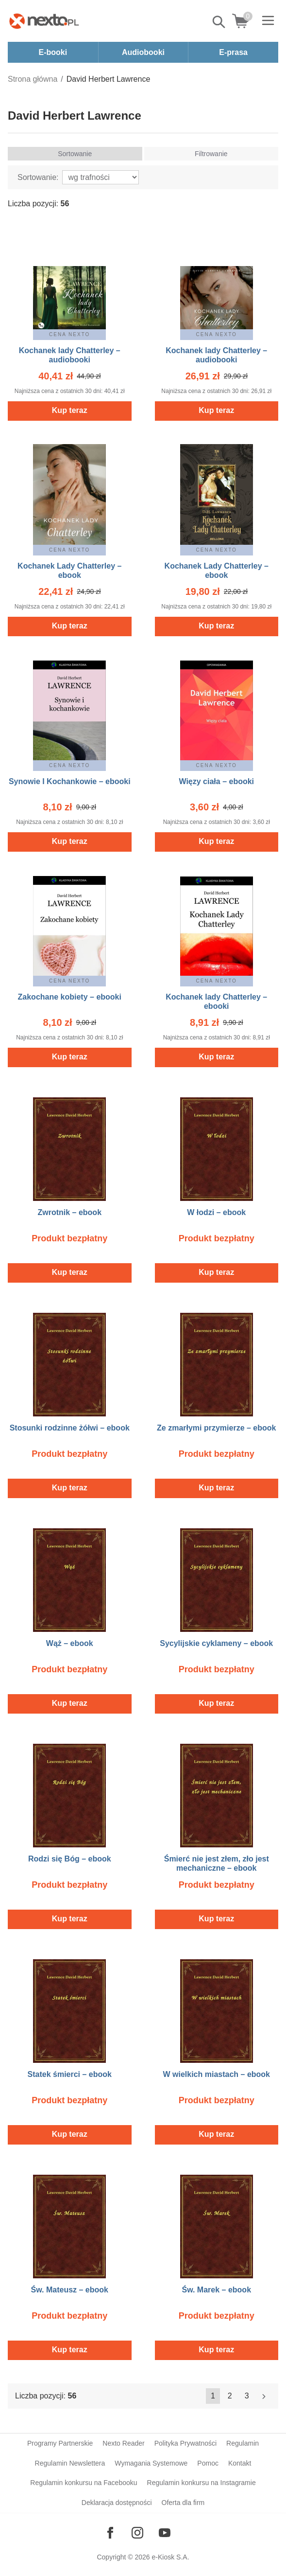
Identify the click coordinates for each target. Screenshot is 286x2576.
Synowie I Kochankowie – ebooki (70, 781)
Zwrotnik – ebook (69, 1212)
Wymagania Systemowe (151, 2463)
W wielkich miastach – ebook (216, 2074)
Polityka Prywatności (185, 2443)
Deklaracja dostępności (117, 2502)
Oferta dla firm (183, 2502)
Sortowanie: (38, 177)
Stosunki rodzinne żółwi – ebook (70, 1428)
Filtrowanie (211, 154)
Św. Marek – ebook (216, 2290)
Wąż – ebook (69, 1643)
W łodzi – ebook (216, 1212)
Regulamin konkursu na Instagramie (201, 2483)
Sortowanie (75, 154)
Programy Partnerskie (60, 2443)
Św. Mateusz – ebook (69, 2290)
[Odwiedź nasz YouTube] (164, 2532)
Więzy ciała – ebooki (216, 781)
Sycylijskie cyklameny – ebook (216, 1643)
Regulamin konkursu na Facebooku (83, 2483)
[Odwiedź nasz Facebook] (110, 2532)
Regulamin (242, 2443)
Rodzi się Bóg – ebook (69, 1859)
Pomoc (208, 2463)
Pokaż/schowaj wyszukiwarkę (219, 22)
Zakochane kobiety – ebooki (69, 997)
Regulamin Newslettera (70, 2463)
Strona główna (32, 79)
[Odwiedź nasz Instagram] (137, 2532)
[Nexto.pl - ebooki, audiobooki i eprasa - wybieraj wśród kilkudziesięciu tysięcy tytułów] (44, 21)
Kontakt (239, 2463)
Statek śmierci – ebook (70, 2074)
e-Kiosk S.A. (170, 2557)
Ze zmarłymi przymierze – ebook (216, 1428)
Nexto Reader (123, 2443)
